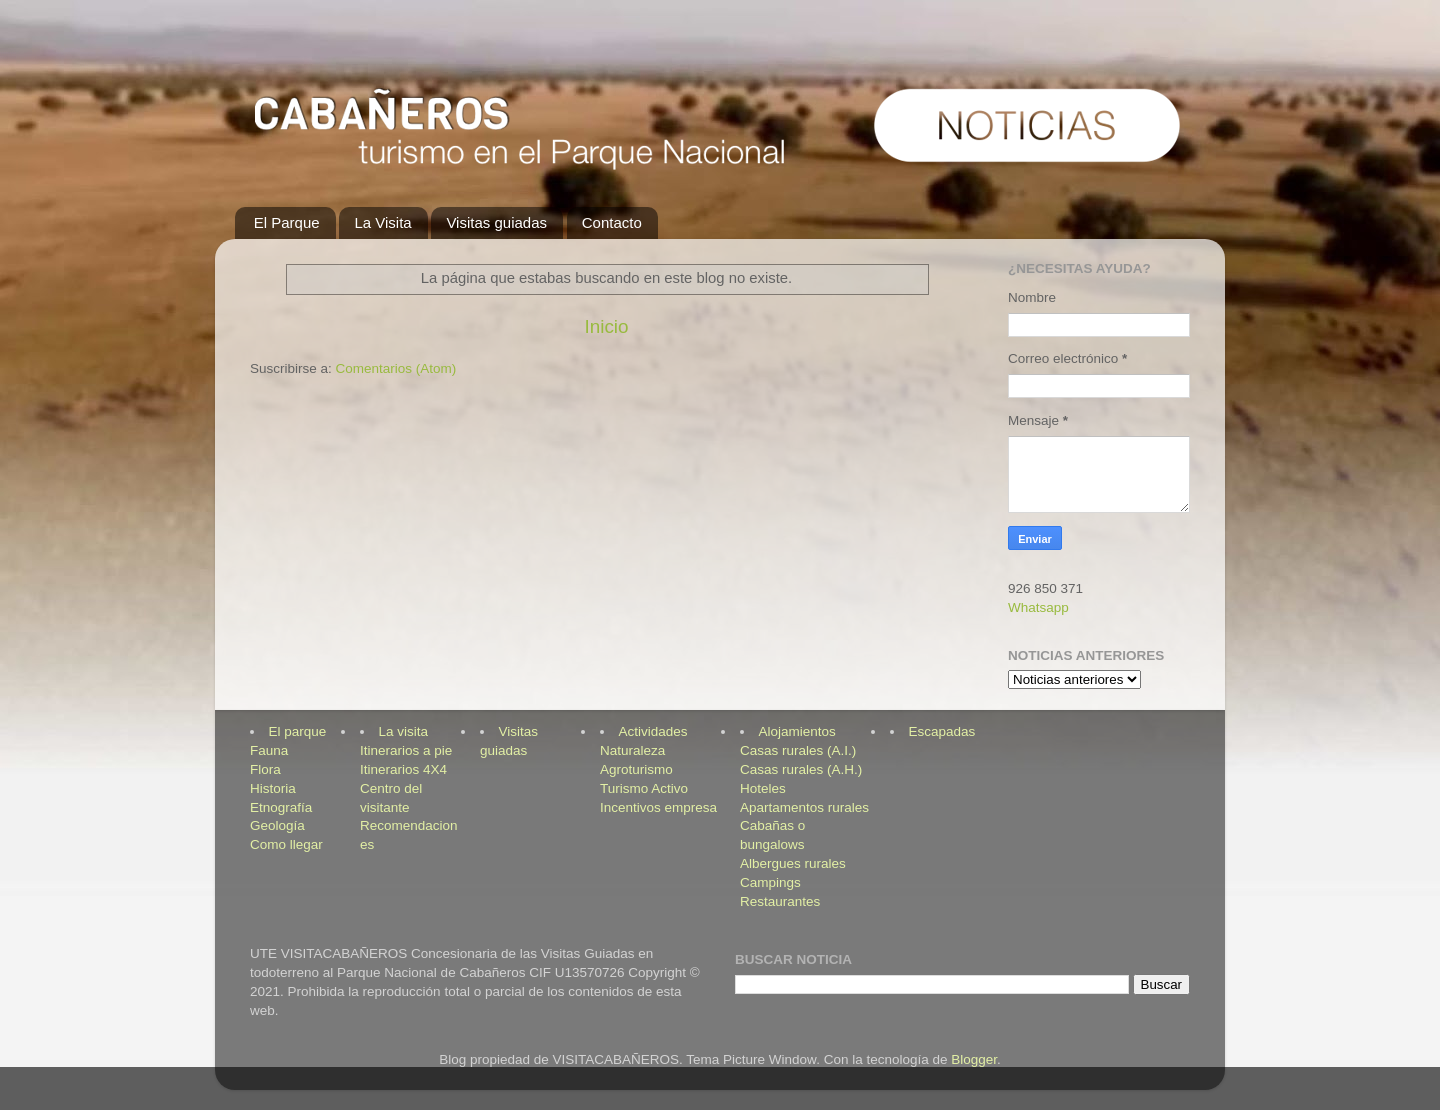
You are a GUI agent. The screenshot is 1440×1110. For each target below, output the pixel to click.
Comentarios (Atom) (396, 368)
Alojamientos (797, 731)
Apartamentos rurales (804, 807)
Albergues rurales (793, 863)
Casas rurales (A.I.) (798, 750)
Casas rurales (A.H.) (801, 769)
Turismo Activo (644, 788)
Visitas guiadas (496, 222)
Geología (277, 825)
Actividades (653, 731)
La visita (404, 731)
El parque (298, 731)
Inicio (606, 326)
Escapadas (942, 731)
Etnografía (281, 807)
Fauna (269, 750)
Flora (265, 769)
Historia (273, 788)
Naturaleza (632, 750)
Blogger (974, 1059)
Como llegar (286, 844)
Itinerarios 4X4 (403, 769)
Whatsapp (1038, 607)
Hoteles (763, 788)
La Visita (382, 222)
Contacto (612, 222)
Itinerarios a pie (406, 750)
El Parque (287, 222)
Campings (770, 882)
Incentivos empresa (658, 807)
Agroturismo (636, 769)
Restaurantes (780, 901)
